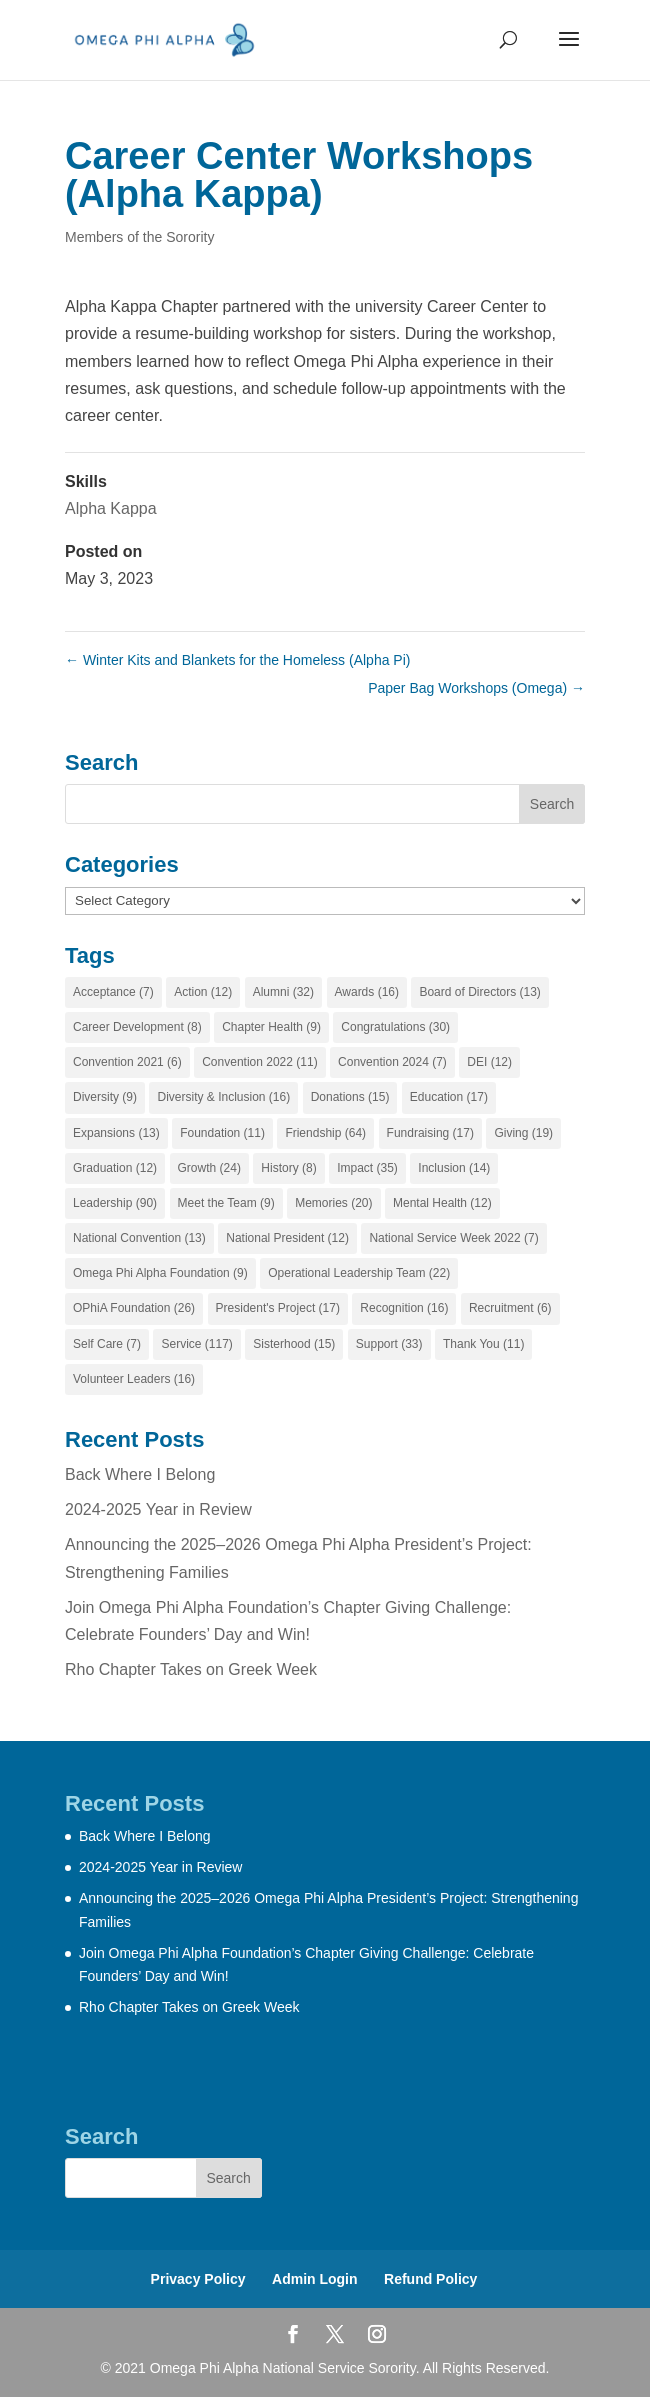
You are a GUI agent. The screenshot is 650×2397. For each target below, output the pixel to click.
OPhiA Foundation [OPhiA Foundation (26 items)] (134, 1308)
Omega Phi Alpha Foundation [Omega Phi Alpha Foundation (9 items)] (160, 1273)
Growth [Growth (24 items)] (209, 1168)
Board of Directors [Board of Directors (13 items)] (479, 992)
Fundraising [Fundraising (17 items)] (430, 1133)
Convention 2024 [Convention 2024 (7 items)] (392, 1062)
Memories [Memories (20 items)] (333, 1203)
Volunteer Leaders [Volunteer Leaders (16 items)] (134, 1379)
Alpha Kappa (111, 508)
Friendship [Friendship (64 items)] (325, 1133)
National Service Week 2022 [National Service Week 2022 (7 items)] (453, 1238)
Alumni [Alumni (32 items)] (283, 992)
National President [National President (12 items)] (287, 1238)
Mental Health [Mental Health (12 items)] (442, 1203)
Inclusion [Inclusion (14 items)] (454, 1168)
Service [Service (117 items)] (196, 1344)
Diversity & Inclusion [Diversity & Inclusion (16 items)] (223, 1097)
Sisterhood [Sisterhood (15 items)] (294, 1344)
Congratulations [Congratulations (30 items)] (395, 1027)
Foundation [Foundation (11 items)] (222, 1133)
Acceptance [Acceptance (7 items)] (113, 992)
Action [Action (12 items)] (203, 992)
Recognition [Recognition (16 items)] (404, 1308)
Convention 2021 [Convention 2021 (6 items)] (127, 1062)
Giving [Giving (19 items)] (523, 1133)
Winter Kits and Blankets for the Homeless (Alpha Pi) (237, 660)
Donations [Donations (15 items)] (350, 1097)
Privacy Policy (198, 2279)
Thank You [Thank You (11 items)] (483, 1344)
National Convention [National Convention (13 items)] (139, 1238)
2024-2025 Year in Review (158, 1509)
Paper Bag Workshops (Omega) (476, 688)
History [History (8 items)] (288, 1168)
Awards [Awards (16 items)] (367, 992)
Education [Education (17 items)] (449, 1097)
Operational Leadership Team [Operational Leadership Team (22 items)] (359, 1273)
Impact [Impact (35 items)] (367, 1168)
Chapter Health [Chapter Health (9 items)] (271, 1027)
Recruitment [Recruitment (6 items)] (510, 1308)
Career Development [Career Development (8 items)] (137, 1027)
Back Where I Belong (140, 1474)
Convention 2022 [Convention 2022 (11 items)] (259, 1062)
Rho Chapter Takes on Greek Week (191, 1669)
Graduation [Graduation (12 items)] (115, 1168)
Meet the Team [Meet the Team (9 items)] (226, 1203)
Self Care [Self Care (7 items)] (107, 1344)
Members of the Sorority (139, 237)
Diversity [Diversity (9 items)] (105, 1097)
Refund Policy (430, 2279)
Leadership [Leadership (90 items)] (115, 1203)
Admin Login (315, 2279)
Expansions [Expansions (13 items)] (116, 1133)
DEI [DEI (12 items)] (489, 1062)
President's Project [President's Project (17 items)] (278, 1308)
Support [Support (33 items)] (389, 1344)
